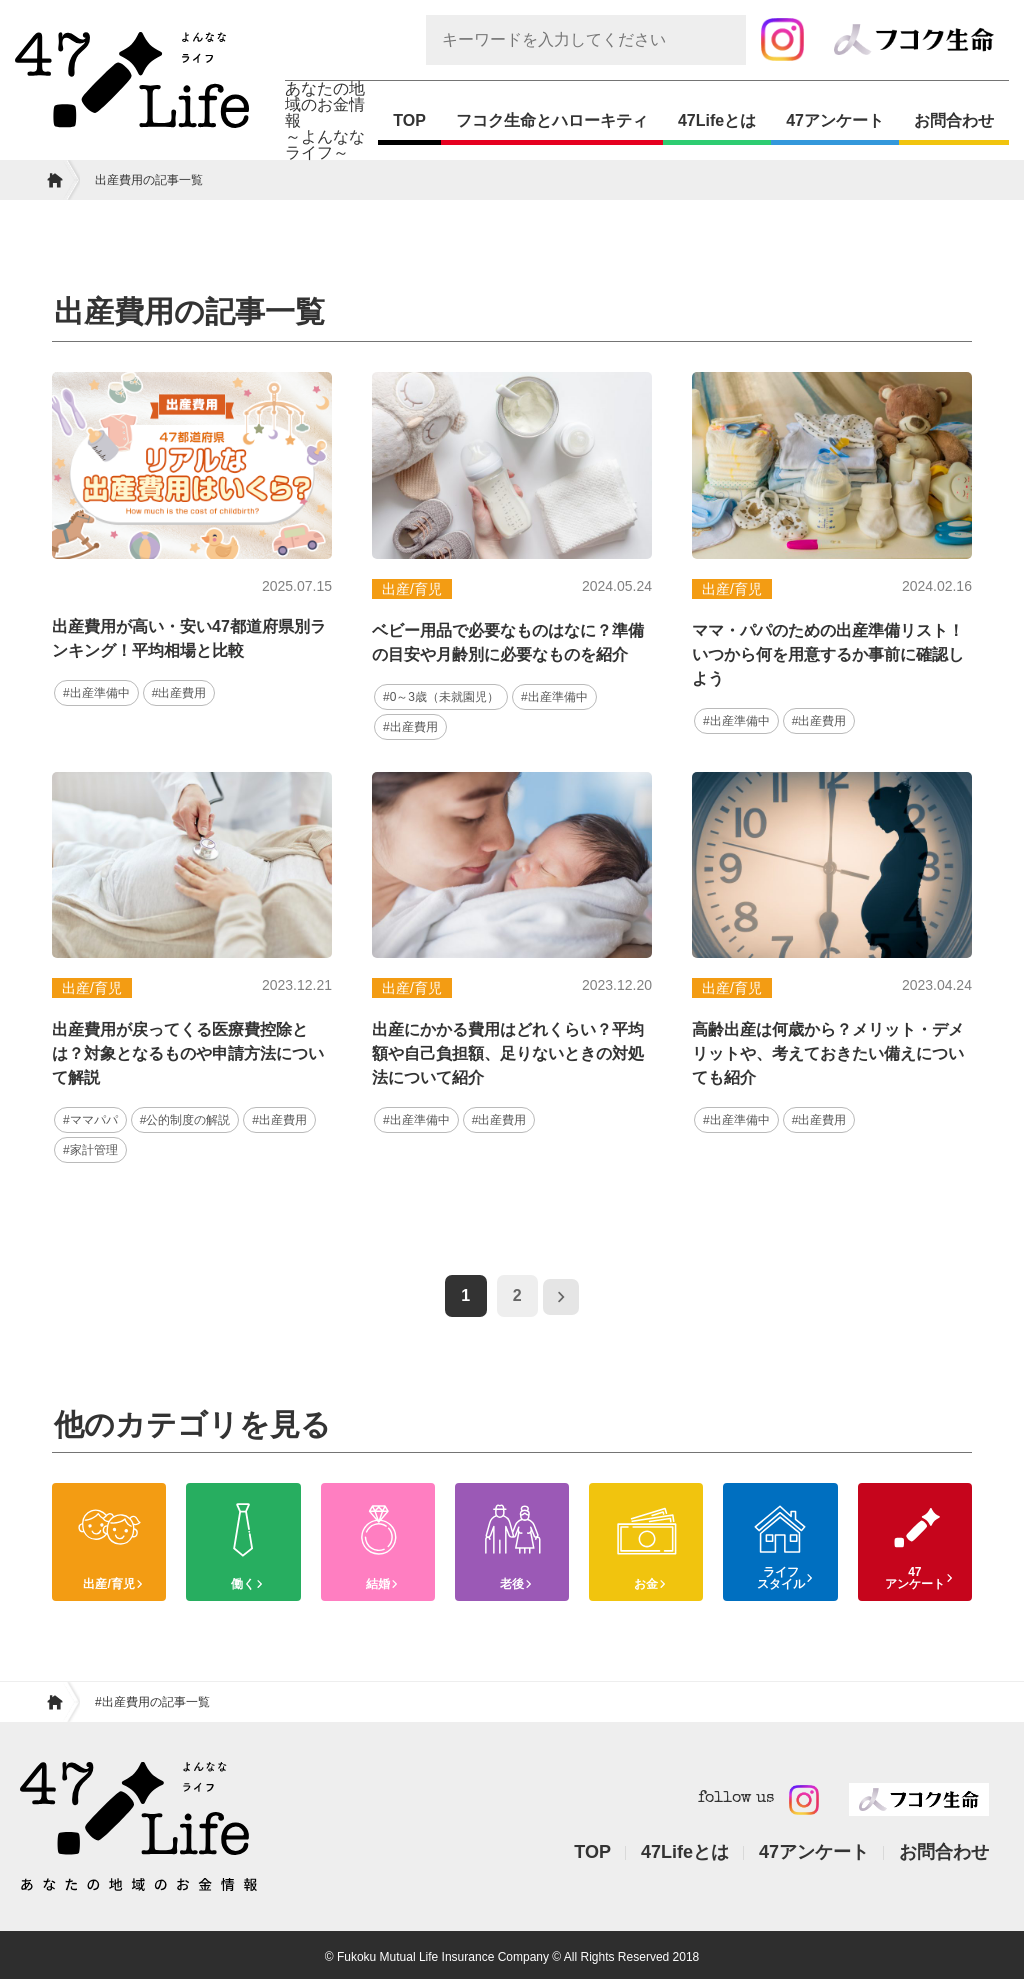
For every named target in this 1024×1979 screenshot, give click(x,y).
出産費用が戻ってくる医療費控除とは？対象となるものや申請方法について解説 (188, 1051)
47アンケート (835, 120)
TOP (409, 120)
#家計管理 (88, 1146)
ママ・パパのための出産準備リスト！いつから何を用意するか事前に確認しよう (828, 654)
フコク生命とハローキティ (552, 120)
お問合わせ (954, 120)
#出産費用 (171, 692)
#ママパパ (88, 1117)
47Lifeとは (717, 120)
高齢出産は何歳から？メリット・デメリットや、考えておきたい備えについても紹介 (828, 1051)
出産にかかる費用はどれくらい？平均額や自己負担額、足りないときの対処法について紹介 (508, 1051)
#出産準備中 (93, 692)
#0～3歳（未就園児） (436, 696)
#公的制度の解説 (176, 1117)
